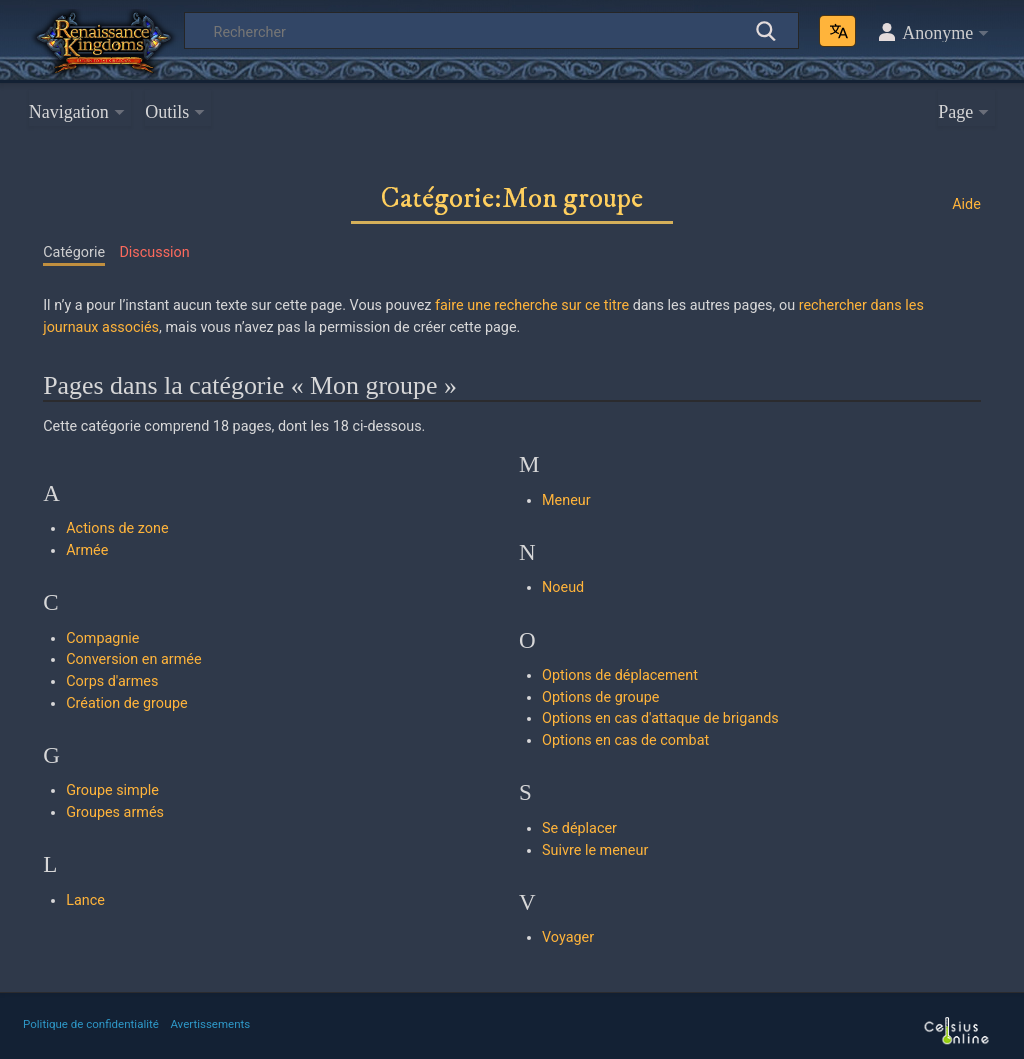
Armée (87, 550)
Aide (966, 204)
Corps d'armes (112, 681)
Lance (85, 900)
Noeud (563, 587)
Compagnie (102, 638)
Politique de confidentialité (91, 1024)
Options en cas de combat (625, 740)
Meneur (566, 500)
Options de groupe (600, 697)
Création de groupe (126, 703)
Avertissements (210, 1024)
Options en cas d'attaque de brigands (660, 718)
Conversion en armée (133, 659)
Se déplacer (579, 828)
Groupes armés (115, 812)
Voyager (568, 937)
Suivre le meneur (595, 850)
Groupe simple (112, 790)
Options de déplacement (620, 675)
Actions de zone (117, 528)
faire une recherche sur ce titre (532, 305)
